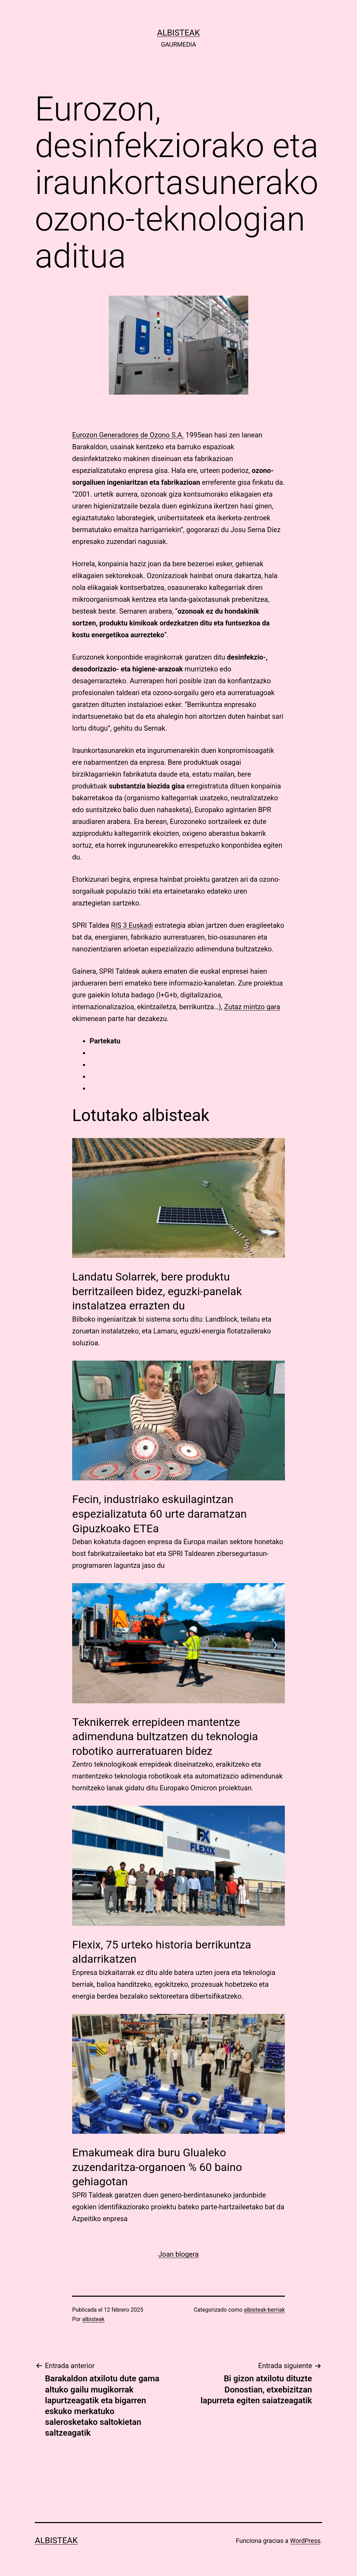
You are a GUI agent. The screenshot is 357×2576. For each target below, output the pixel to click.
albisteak (178, 33)
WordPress (305, 2540)
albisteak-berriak (264, 2309)
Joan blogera (178, 2254)
